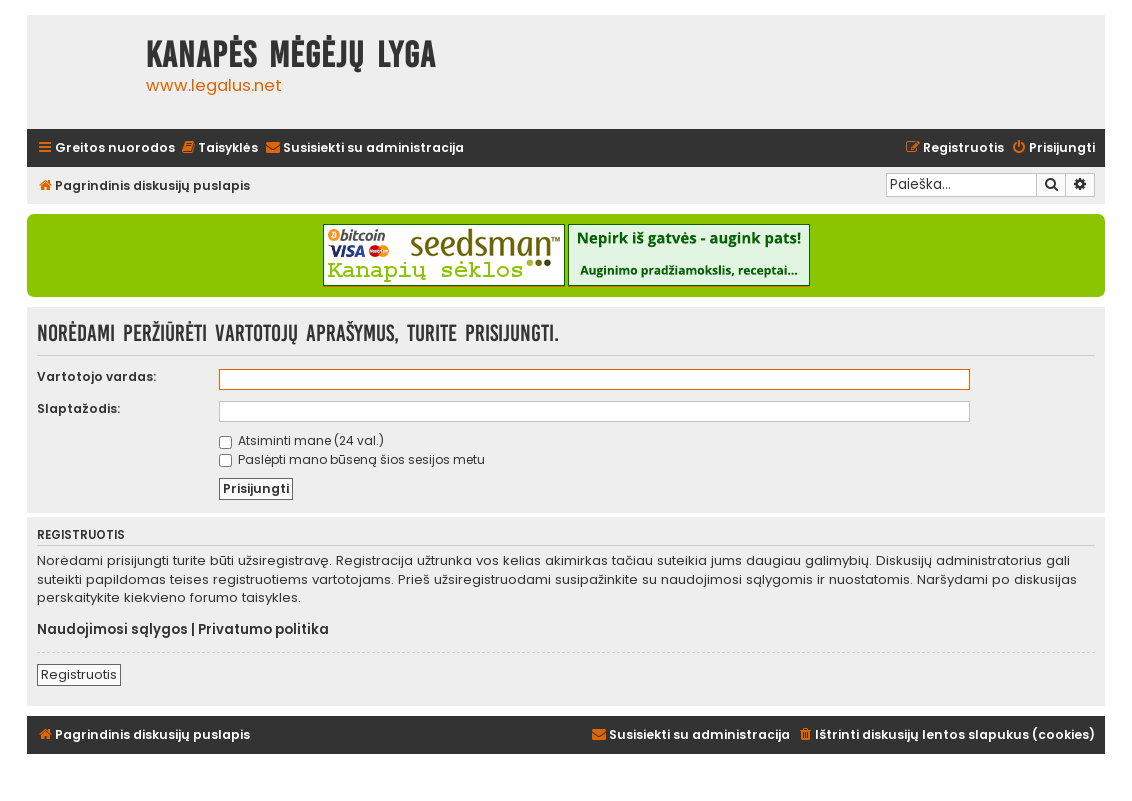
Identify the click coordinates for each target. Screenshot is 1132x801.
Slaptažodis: (78, 408)
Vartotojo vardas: (96, 376)
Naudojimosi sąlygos (112, 630)
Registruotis (79, 674)
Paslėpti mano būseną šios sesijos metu (352, 459)
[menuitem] (219, 148)
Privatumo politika (263, 630)
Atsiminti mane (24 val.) (301, 440)
